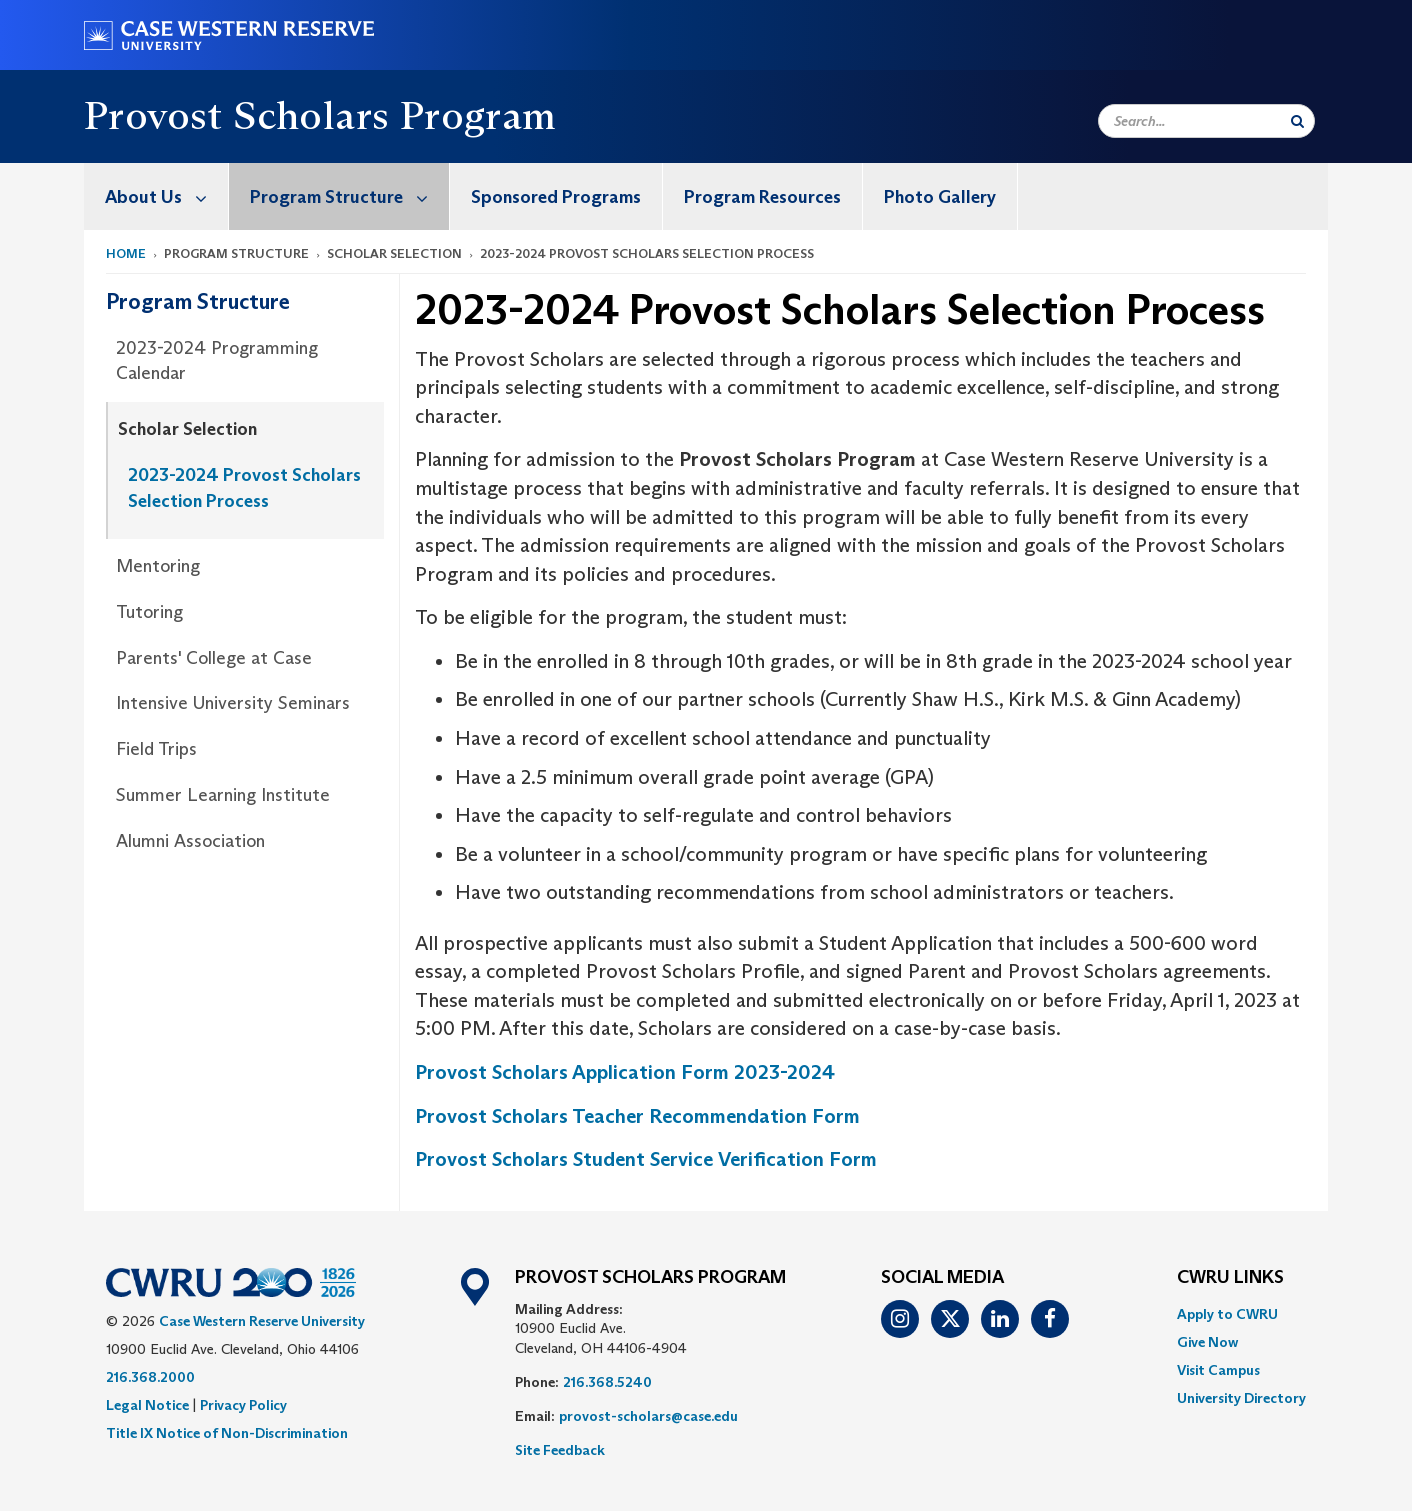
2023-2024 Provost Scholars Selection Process (244, 488)
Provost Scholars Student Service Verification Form (646, 1159)
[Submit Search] (1297, 121)
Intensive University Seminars (233, 703)
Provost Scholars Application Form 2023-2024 (625, 1072)
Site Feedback (560, 1450)
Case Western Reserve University (262, 1321)
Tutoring (149, 612)
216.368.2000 (150, 1377)
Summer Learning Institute (223, 795)
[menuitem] (156, 196)
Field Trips (156, 749)
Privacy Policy (243, 1405)
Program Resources (762, 197)
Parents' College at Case (214, 658)
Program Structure (349, 196)
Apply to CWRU (1227, 1314)
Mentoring (158, 566)
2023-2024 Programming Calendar (217, 361)
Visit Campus (1218, 1370)
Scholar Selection (187, 429)
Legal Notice (147, 1405)
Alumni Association (190, 841)
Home (126, 253)
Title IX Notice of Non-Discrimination (227, 1433)
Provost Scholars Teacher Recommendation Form (637, 1116)
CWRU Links (1230, 1278)
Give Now (1207, 1342)
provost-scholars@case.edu (648, 1416)
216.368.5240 (607, 1382)
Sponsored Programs (556, 197)
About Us (166, 196)
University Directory (1241, 1398)
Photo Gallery (940, 197)
